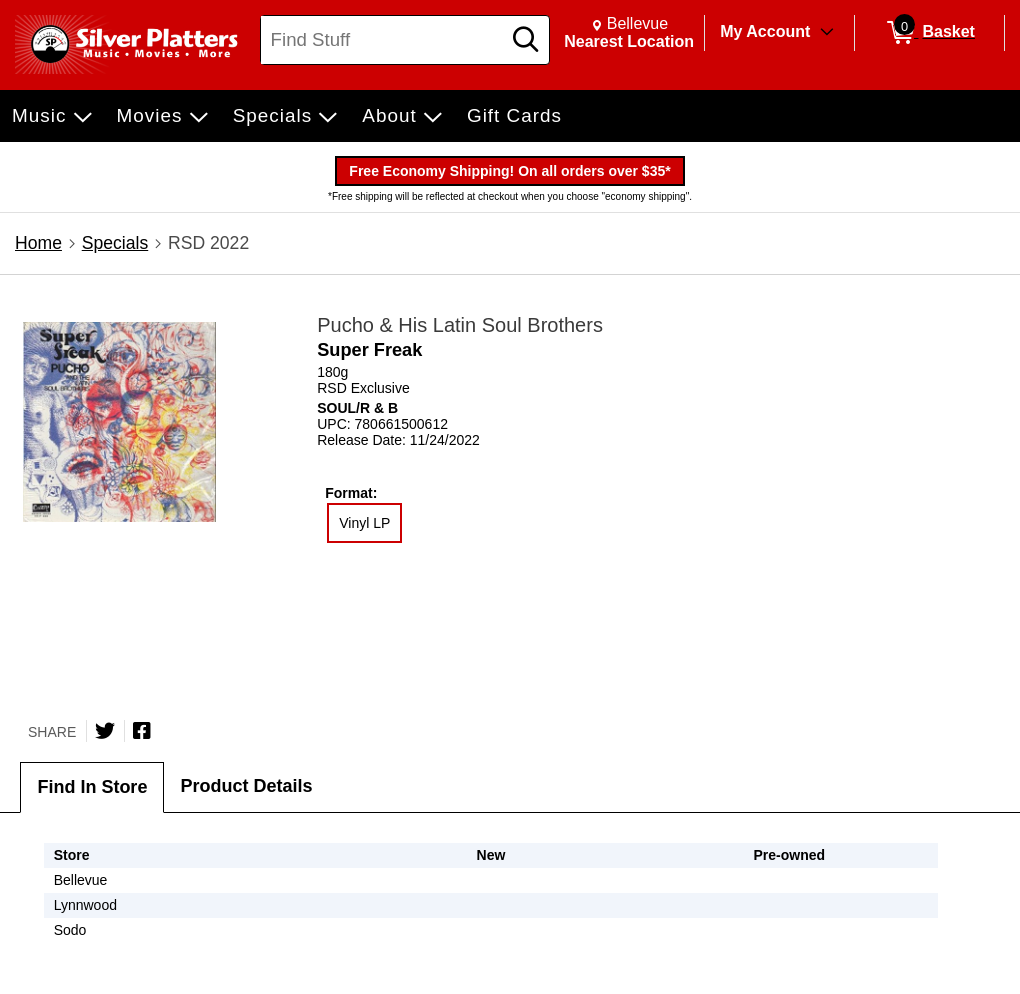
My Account (765, 31)
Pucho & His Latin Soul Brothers (460, 325)
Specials (115, 243)
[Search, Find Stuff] (383, 40)
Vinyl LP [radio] (364, 523)
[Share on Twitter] (105, 731)
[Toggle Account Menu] (827, 33)
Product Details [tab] (246, 786)
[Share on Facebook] (142, 731)
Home (38, 243)
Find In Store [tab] (92, 787)
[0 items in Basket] (929, 33)
